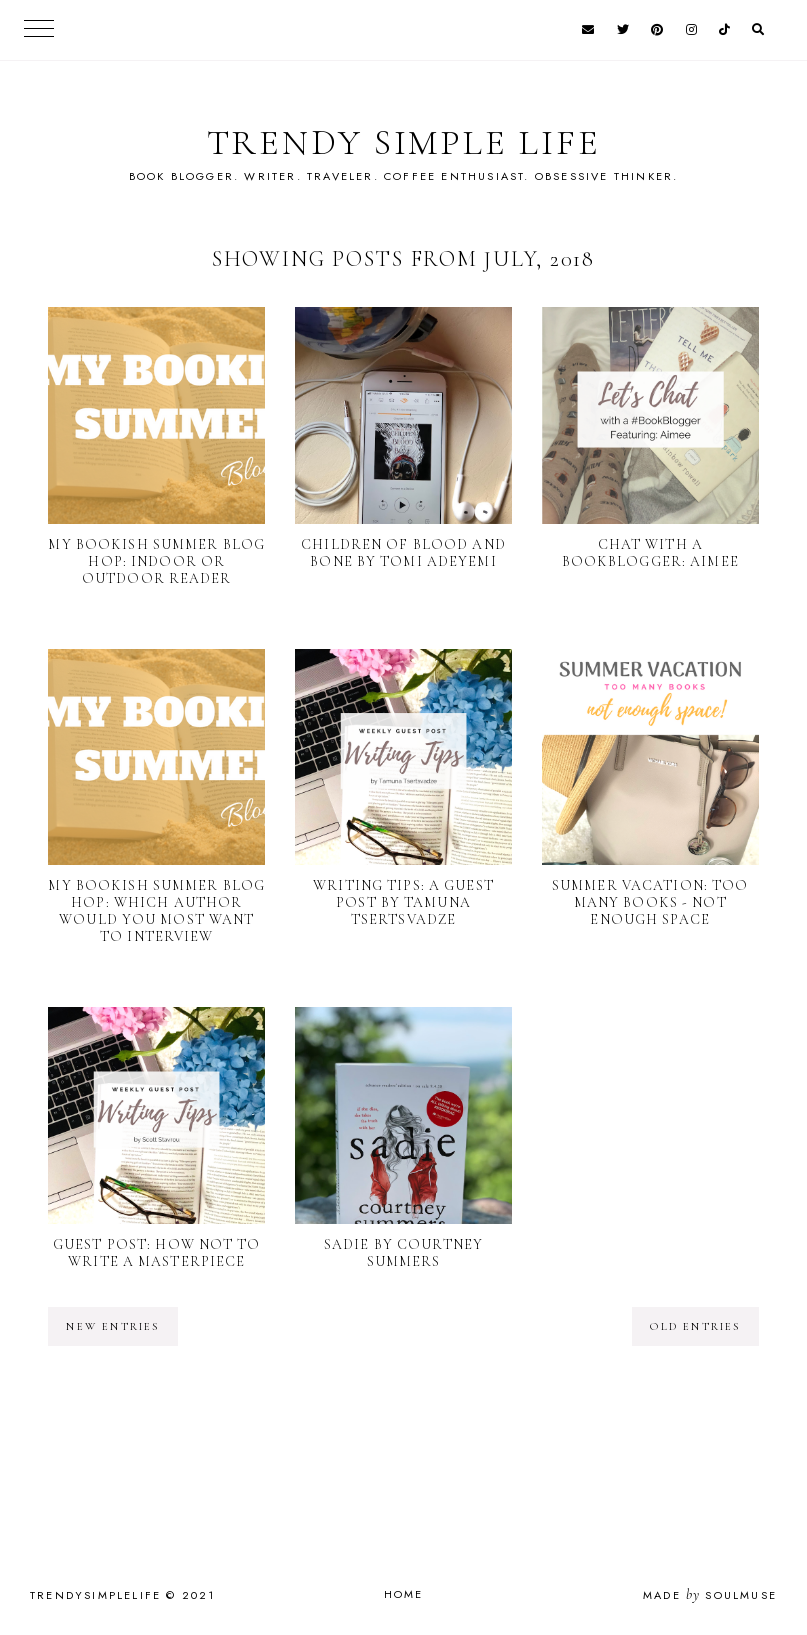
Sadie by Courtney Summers (403, 1253)
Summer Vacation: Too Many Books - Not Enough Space (650, 902)
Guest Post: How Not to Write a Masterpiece (157, 1253)
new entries (112, 1326)
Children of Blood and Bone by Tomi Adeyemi (403, 553)
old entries (695, 1326)
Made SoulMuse (710, 1595)
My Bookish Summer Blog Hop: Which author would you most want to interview (156, 911)
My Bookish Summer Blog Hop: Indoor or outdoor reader (156, 561)
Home (404, 1594)
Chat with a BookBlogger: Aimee (650, 553)
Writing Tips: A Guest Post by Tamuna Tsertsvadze (403, 902)
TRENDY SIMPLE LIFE (404, 142)
